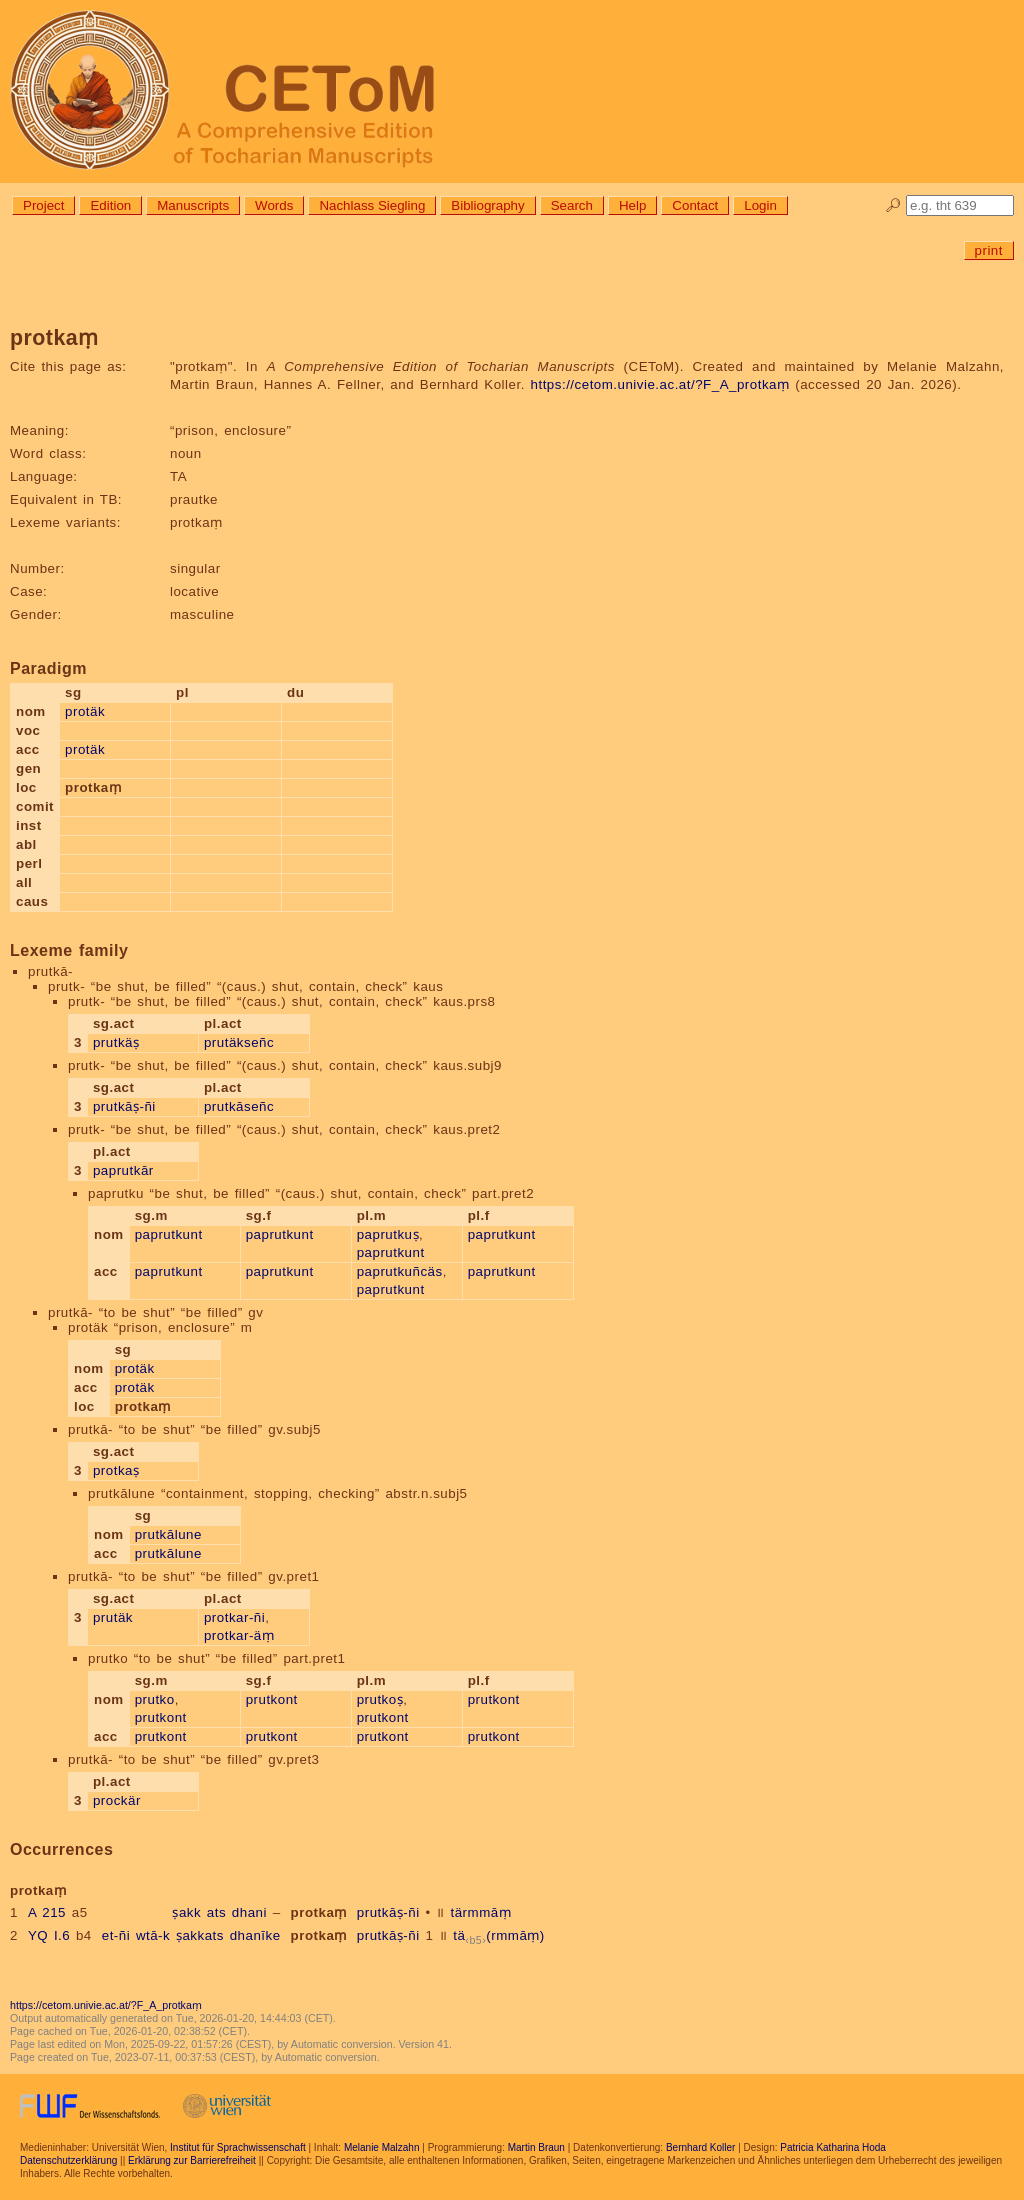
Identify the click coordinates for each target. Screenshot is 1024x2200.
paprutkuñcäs (400, 1271)
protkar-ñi (234, 1617)
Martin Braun (536, 2147)
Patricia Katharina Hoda (833, 2147)
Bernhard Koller (700, 2147)
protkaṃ (319, 1912)
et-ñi (116, 1935)
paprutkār (123, 1170)
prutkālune (168, 1534)
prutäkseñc (239, 1042)
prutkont (161, 1717)
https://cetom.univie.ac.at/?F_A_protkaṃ (660, 384)
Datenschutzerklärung (68, 2160)
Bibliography (487, 205)
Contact (695, 205)
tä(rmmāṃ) (499, 1935)
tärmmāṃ (480, 1912)
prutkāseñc (239, 1106)
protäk (85, 711)
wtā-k (153, 1935)
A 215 (47, 1912)
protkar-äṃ (239, 1635)
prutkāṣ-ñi (124, 1106)
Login (760, 205)
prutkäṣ (116, 1042)
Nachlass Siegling (372, 205)
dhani (249, 1912)
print (989, 250)
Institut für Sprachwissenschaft (238, 2147)
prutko (155, 1699)
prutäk (113, 1617)
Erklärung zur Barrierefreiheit (192, 2160)
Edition (110, 205)
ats (216, 1912)
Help (632, 205)
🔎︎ (893, 205)
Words (274, 205)
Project (43, 205)
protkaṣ (116, 1470)
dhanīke (255, 1935)
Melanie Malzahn (382, 2147)
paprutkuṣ (388, 1234)
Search (572, 205)
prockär (117, 1800)
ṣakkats (200, 1935)
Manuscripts (193, 205)
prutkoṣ (380, 1699)
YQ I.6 (49, 1935)
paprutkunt (169, 1234)
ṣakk (186, 1912)
